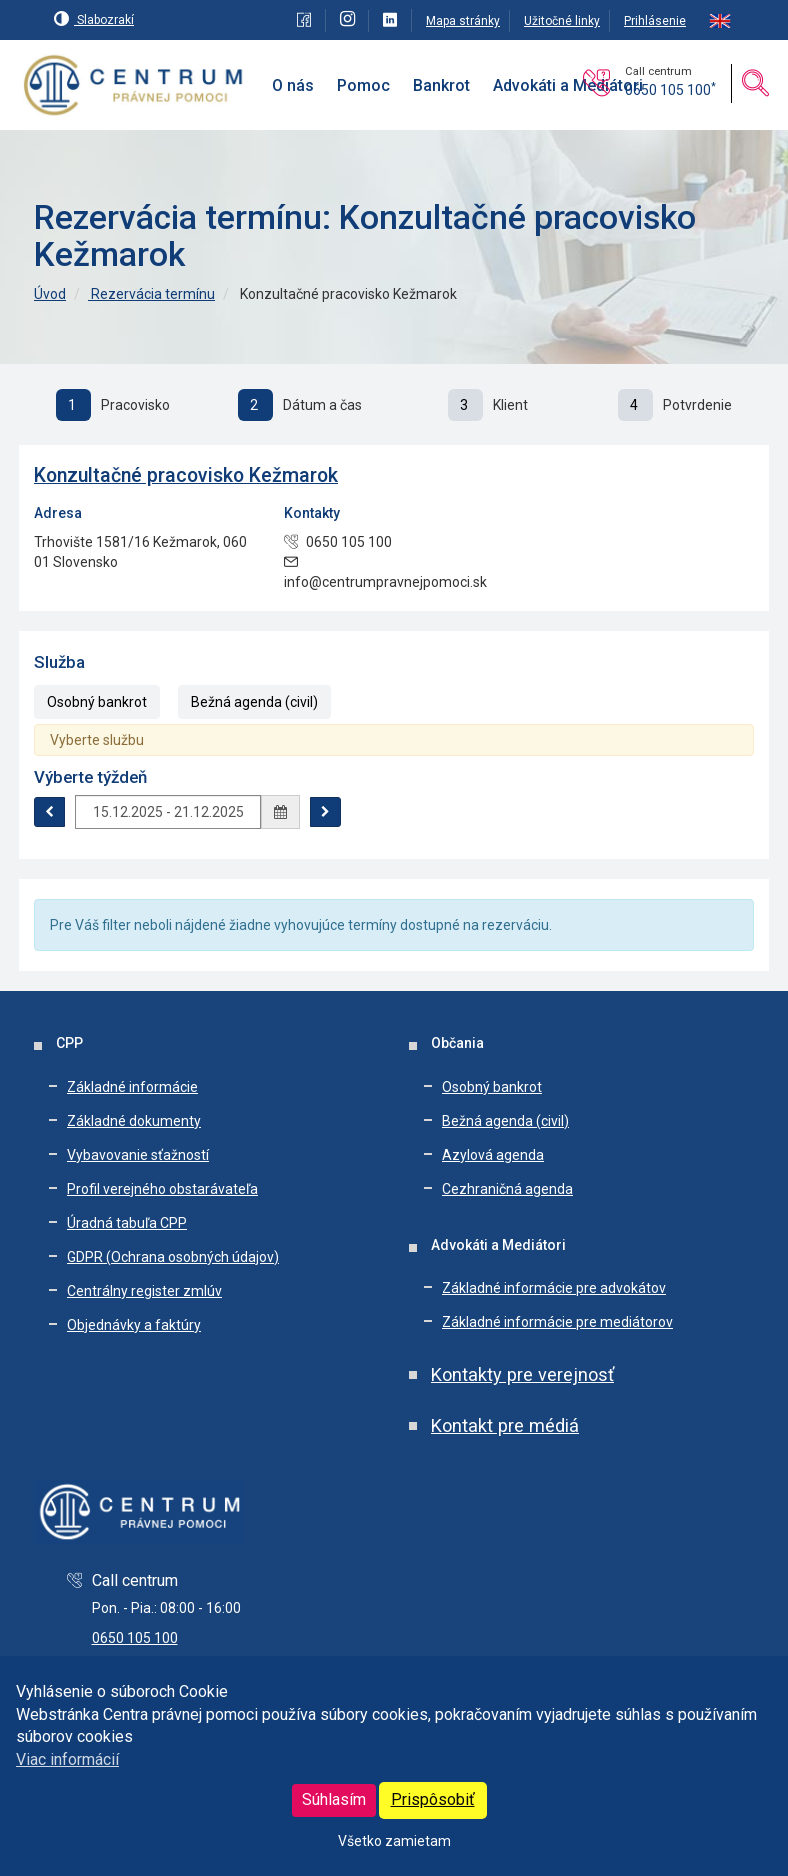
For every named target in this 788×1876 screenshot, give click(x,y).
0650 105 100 (670, 90)
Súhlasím (334, 1799)
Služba (59, 662)
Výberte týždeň (90, 777)
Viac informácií (67, 1759)
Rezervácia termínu (151, 294)
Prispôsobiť (433, 1799)
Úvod (50, 294)
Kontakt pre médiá (505, 1425)
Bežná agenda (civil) (254, 702)
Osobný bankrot (97, 702)
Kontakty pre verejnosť (522, 1374)
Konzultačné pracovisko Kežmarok (186, 475)
